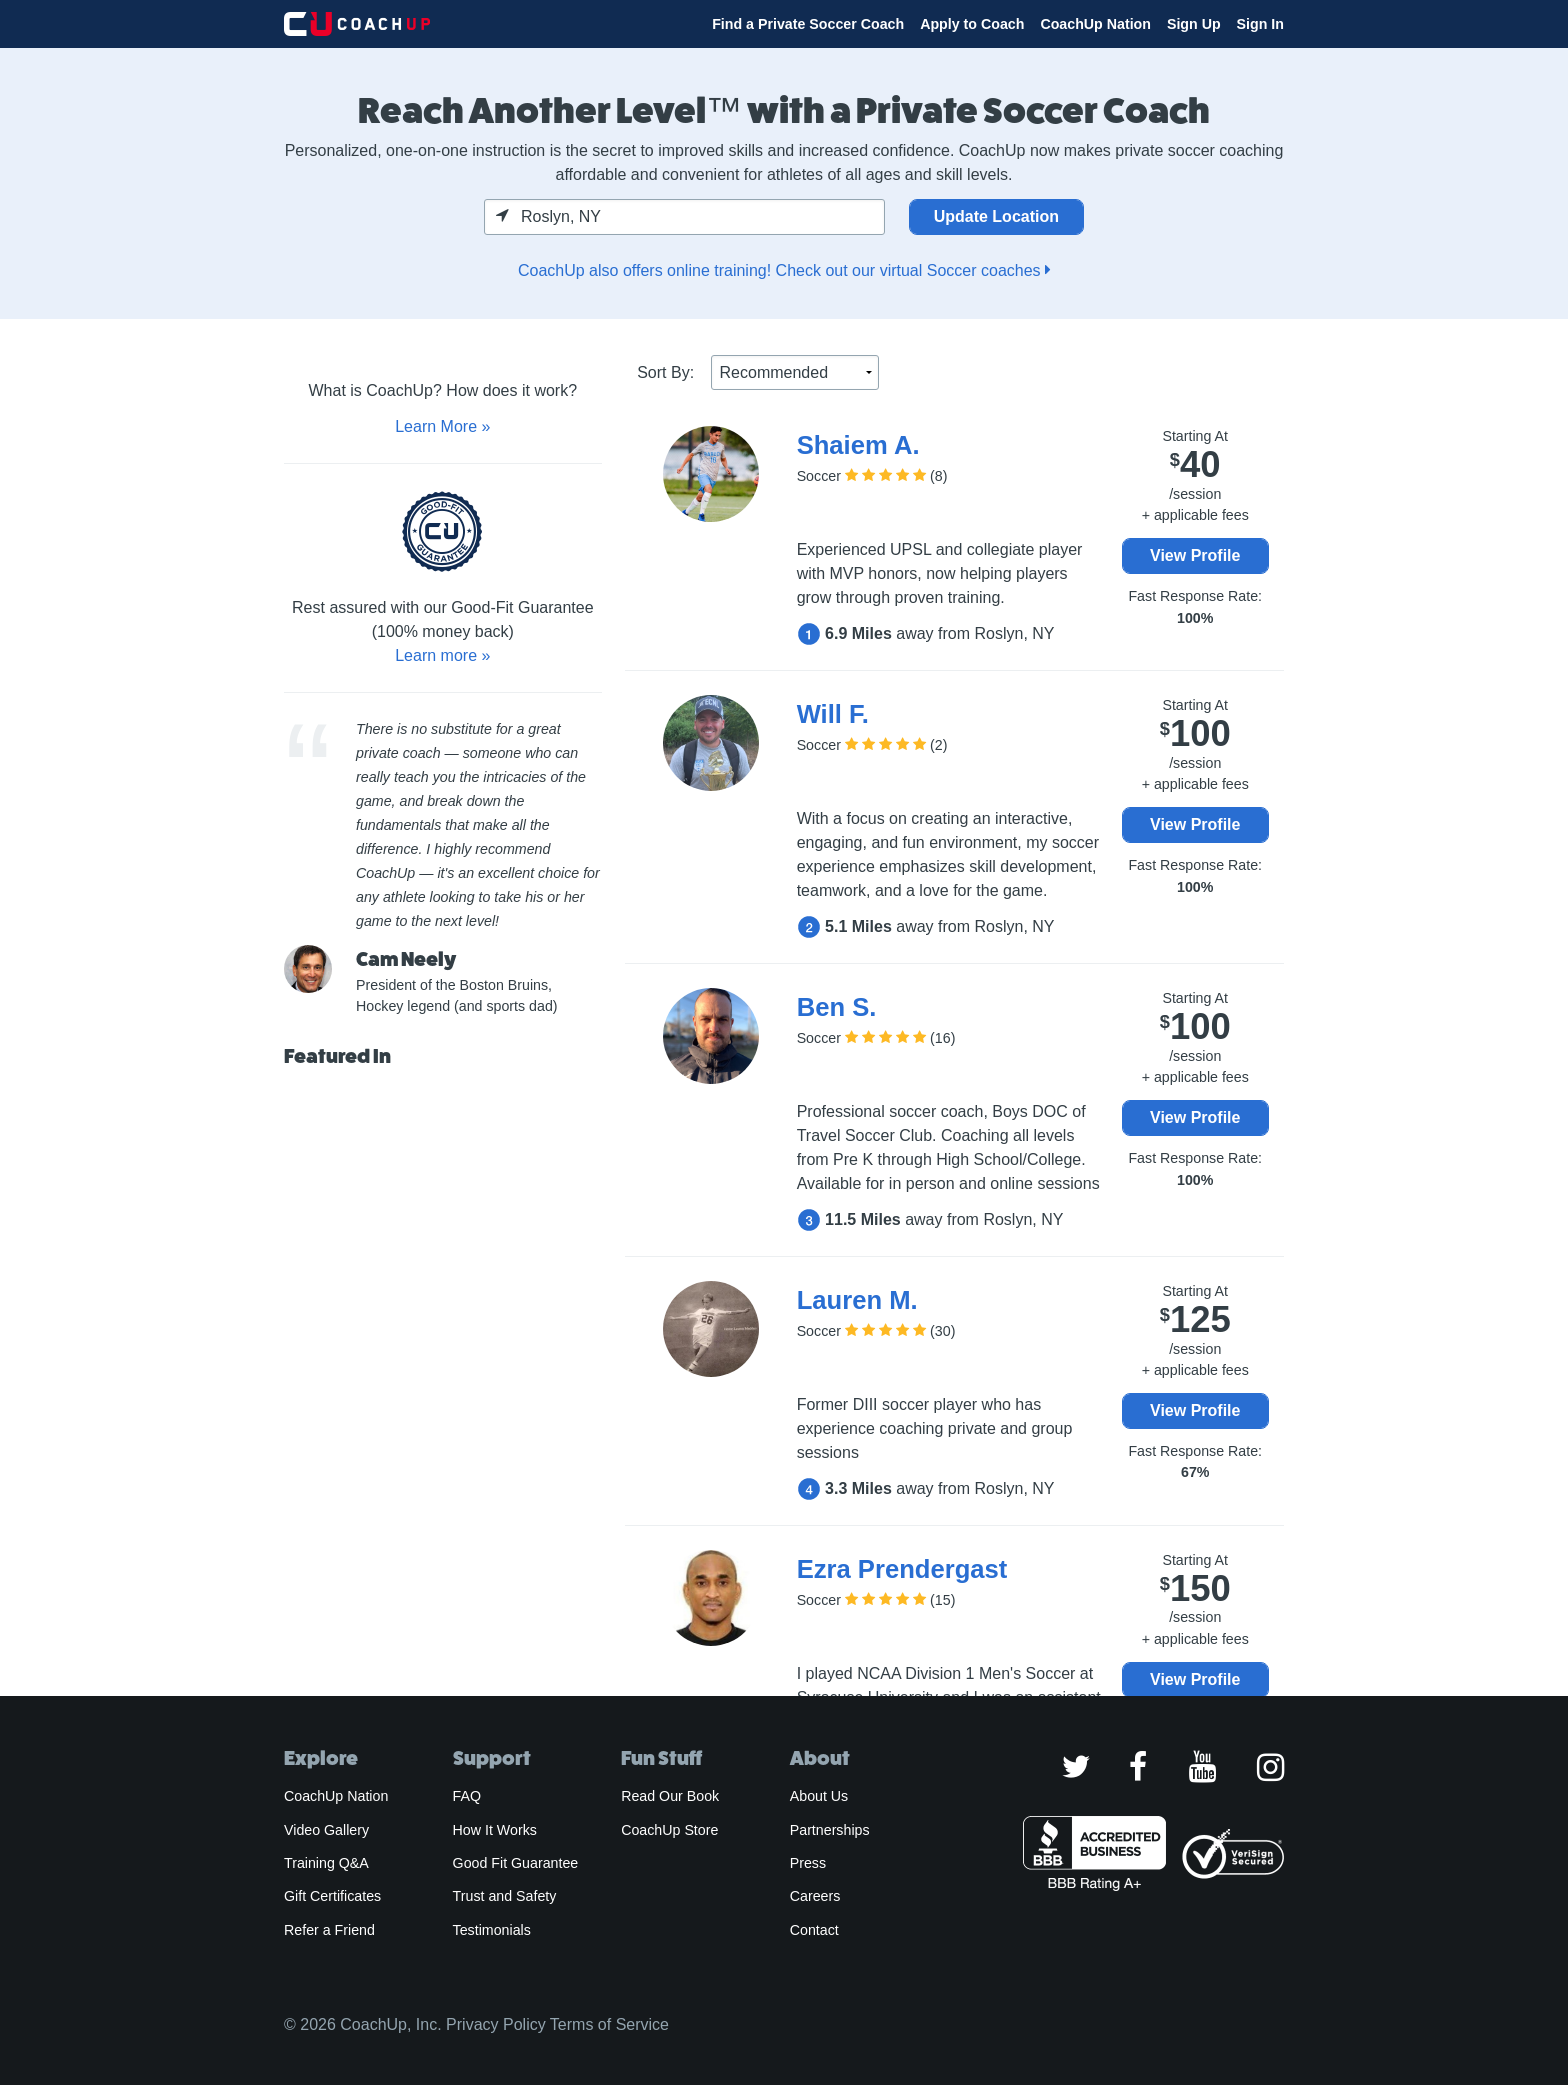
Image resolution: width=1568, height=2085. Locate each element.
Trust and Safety (505, 1896)
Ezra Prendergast (902, 1569)
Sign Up (1194, 24)
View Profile (1195, 555)
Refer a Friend (329, 1930)
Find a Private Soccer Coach (808, 24)
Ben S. (837, 1007)
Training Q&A (326, 1863)
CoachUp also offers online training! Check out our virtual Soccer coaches (784, 270)
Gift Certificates (332, 1896)
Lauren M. (857, 1300)
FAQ (467, 1796)
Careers (815, 1896)
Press (808, 1863)
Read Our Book (670, 1796)
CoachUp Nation (1095, 24)
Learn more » (442, 655)
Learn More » (442, 426)
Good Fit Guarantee (516, 1863)
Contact (814, 1930)
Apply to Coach (972, 24)
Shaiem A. (858, 445)
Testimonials (492, 1930)
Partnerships (830, 1830)
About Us (819, 1796)
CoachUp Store (669, 1830)
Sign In (1260, 24)
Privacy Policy (496, 2024)
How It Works (495, 1830)
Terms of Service (609, 2024)
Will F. (833, 714)
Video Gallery (326, 1830)
